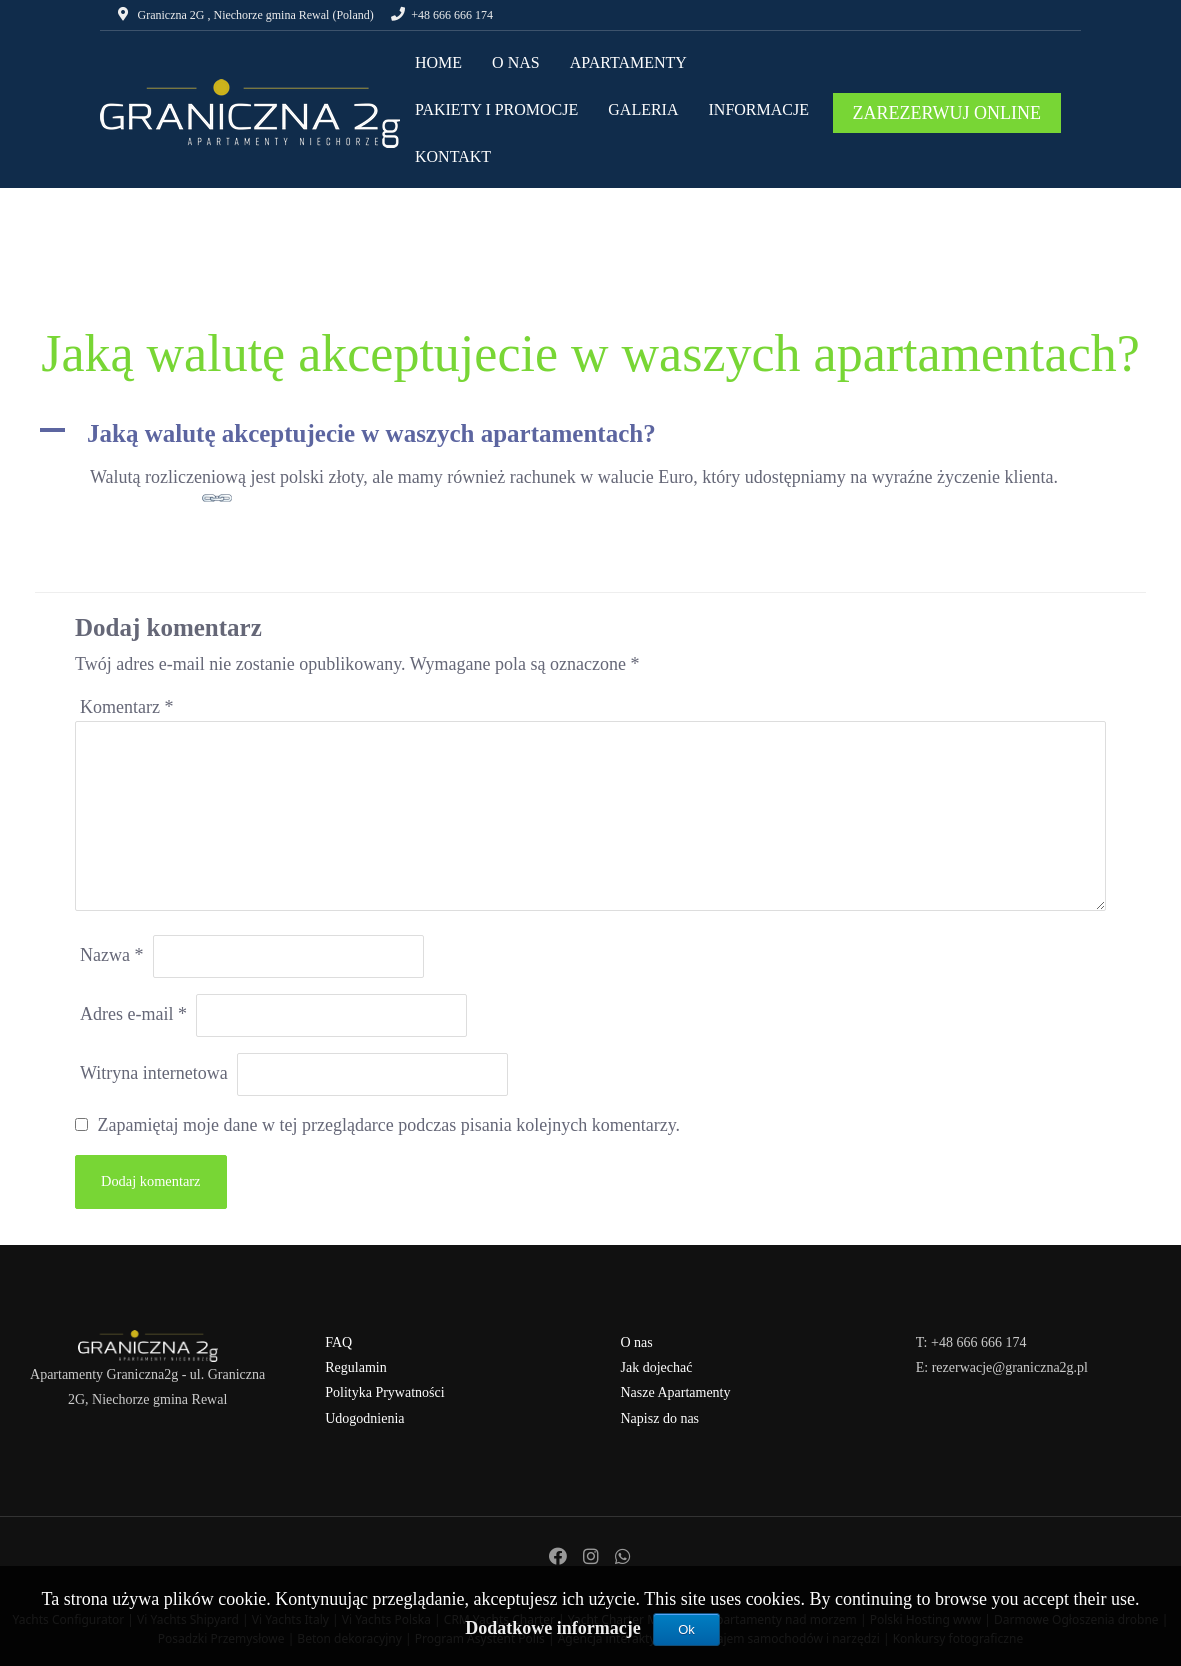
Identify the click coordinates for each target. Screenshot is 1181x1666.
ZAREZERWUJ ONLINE (947, 113)
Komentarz (126, 707)
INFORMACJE (759, 109)
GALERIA (643, 109)
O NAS (516, 62)
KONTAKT (453, 156)
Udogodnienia (364, 1418)
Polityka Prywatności (384, 1392)
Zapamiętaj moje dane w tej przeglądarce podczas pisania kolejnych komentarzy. (389, 1125)
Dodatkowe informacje (555, 1628)
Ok (686, 1629)
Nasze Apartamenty (676, 1392)
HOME (438, 62)
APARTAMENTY (628, 62)
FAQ (338, 1342)
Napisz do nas (660, 1418)
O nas (637, 1342)
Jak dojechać (657, 1367)
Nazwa (111, 955)
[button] (590, 434)
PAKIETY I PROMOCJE (496, 109)
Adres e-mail (133, 1014)
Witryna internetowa (154, 1073)
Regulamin (355, 1367)
